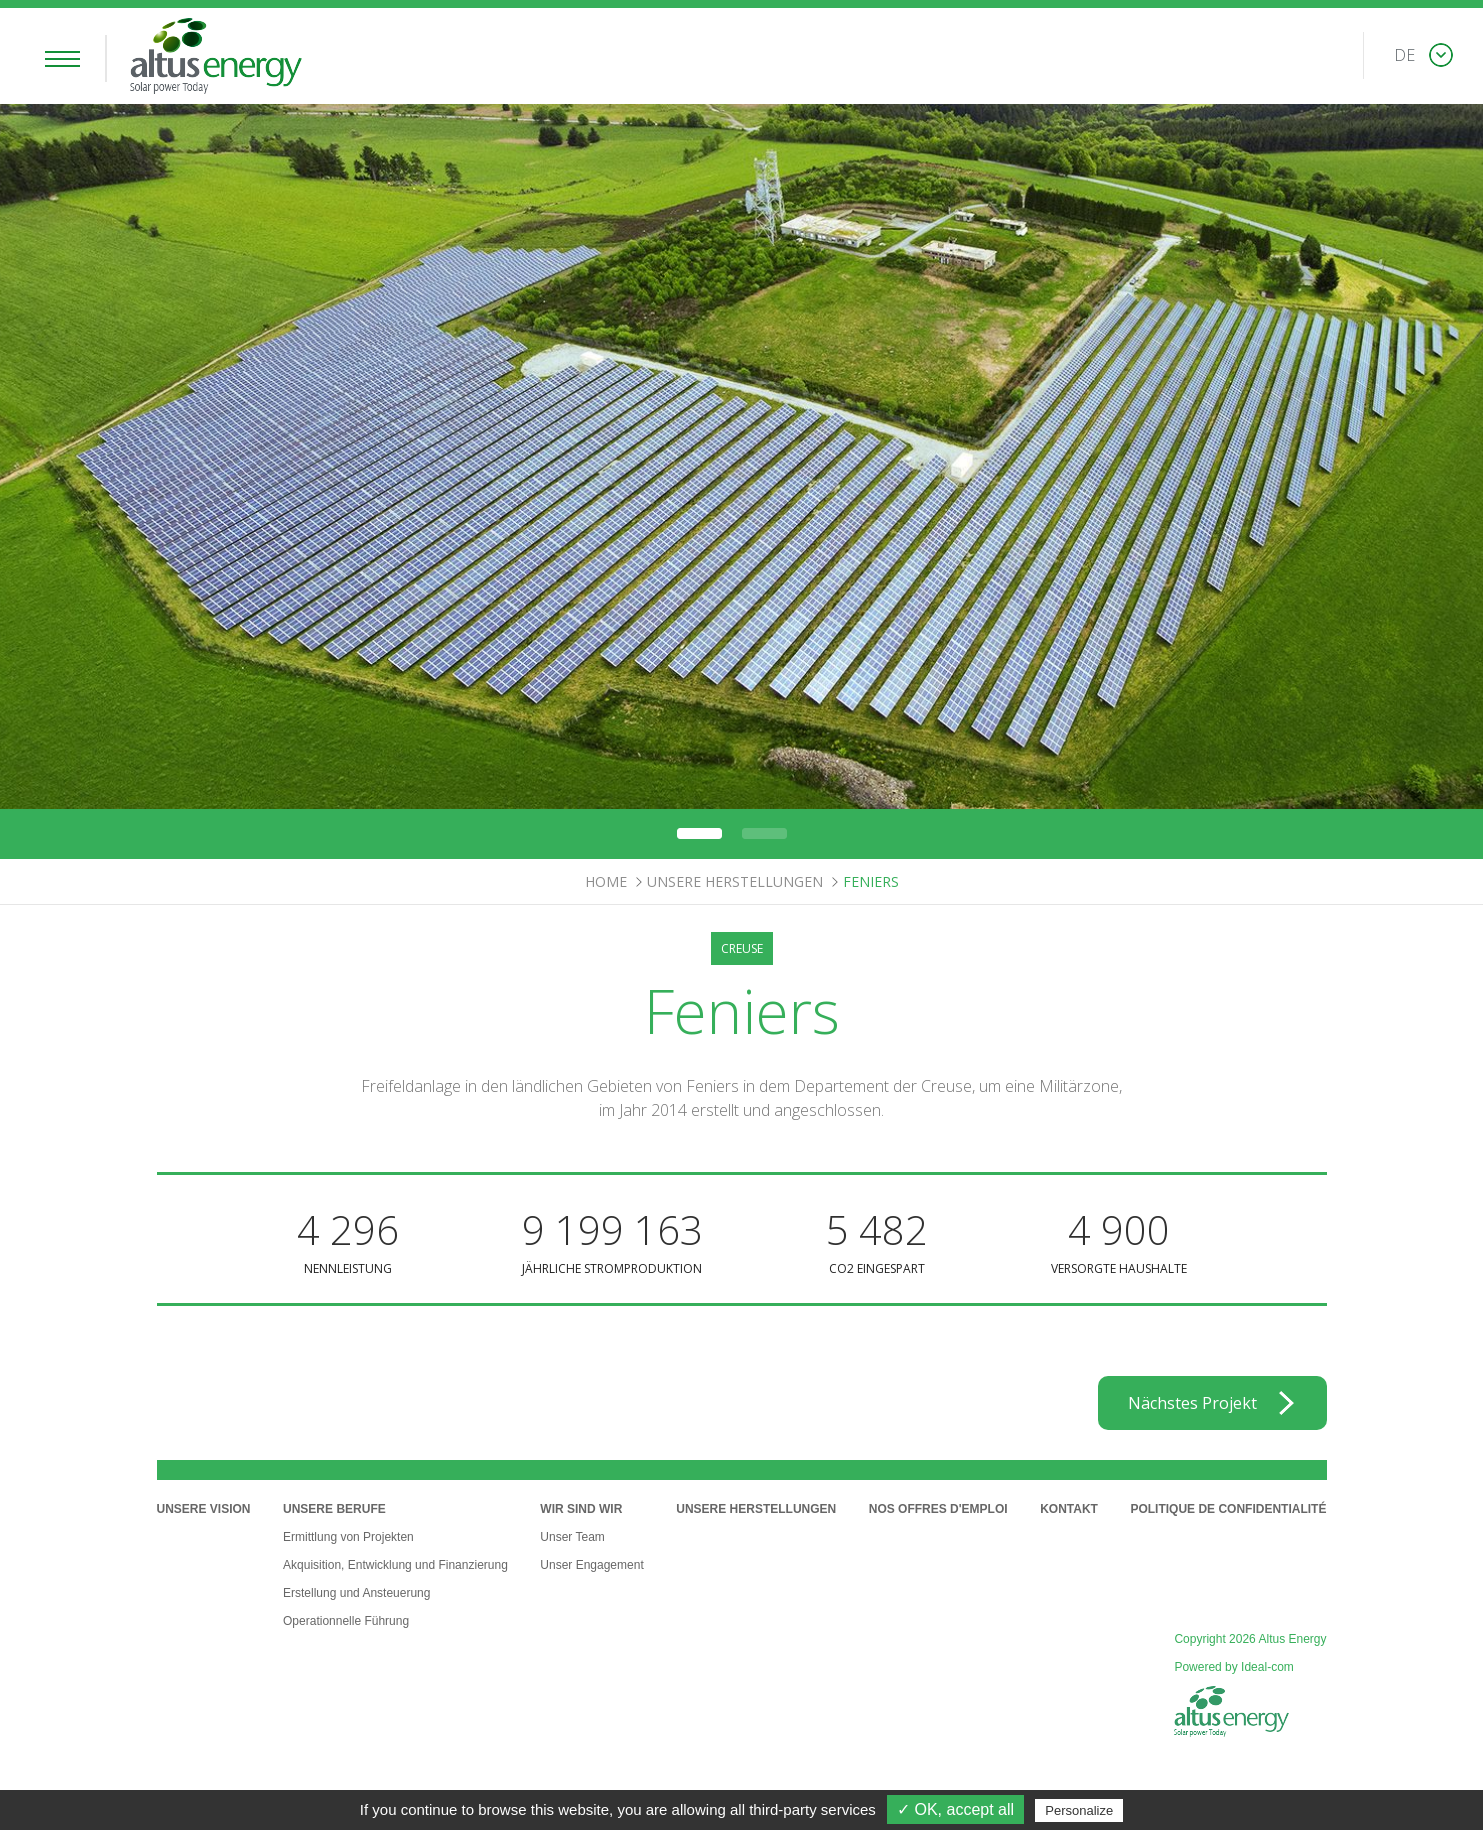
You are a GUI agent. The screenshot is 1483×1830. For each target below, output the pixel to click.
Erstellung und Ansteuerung (356, 1593)
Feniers (871, 881)
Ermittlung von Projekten (348, 1537)
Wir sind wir (581, 1509)
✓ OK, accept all (955, 1809)
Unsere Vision (204, 1509)
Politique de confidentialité (1228, 1509)
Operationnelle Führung (346, 1621)
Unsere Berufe (334, 1509)
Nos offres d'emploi (938, 1509)
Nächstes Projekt (1192, 1403)
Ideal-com (1267, 1667)
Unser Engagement (591, 1565)
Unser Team (572, 1537)
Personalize (1079, 1810)
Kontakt (1069, 1509)
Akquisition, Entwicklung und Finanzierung (395, 1565)
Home (606, 881)
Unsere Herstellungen (735, 881)
